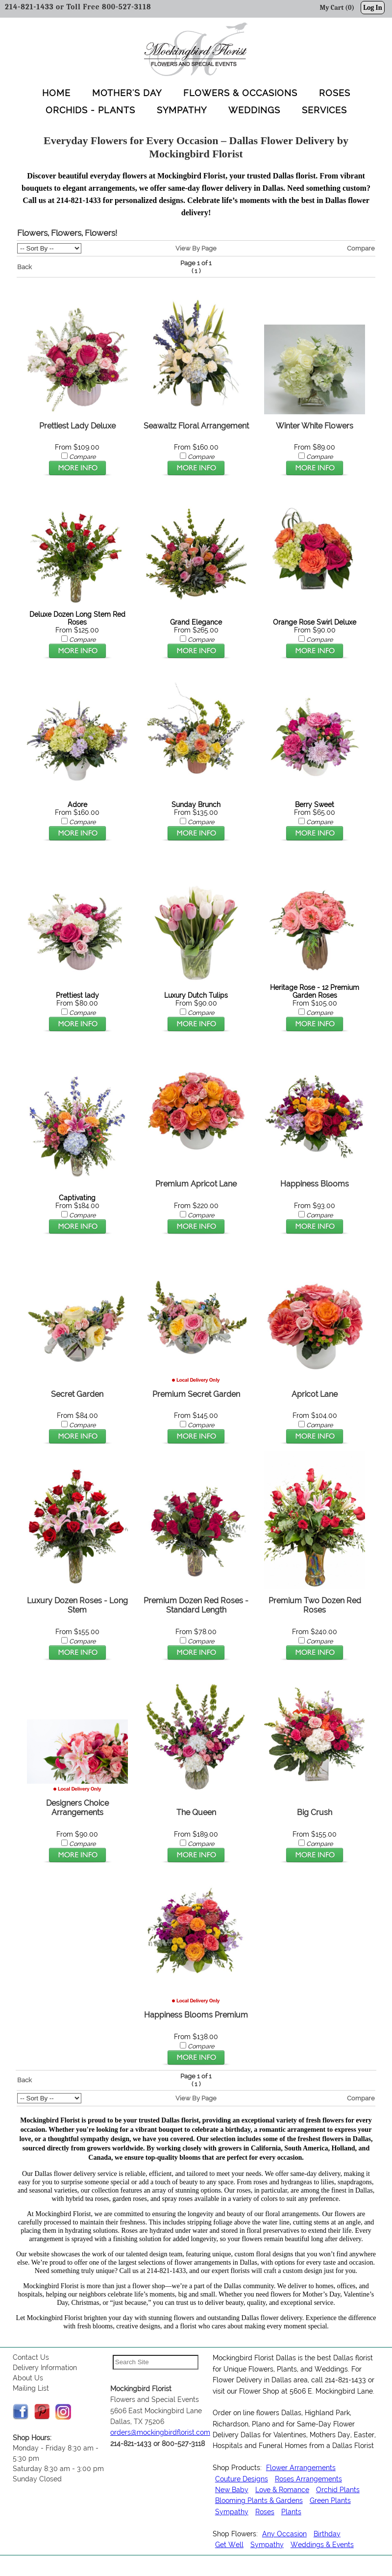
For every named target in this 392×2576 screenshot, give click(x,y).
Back (24, 267)
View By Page (196, 249)
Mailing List (31, 2389)
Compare (361, 249)
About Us (28, 2379)
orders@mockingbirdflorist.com (160, 2433)
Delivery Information (45, 2369)
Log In (372, 7)
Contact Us (31, 2358)
